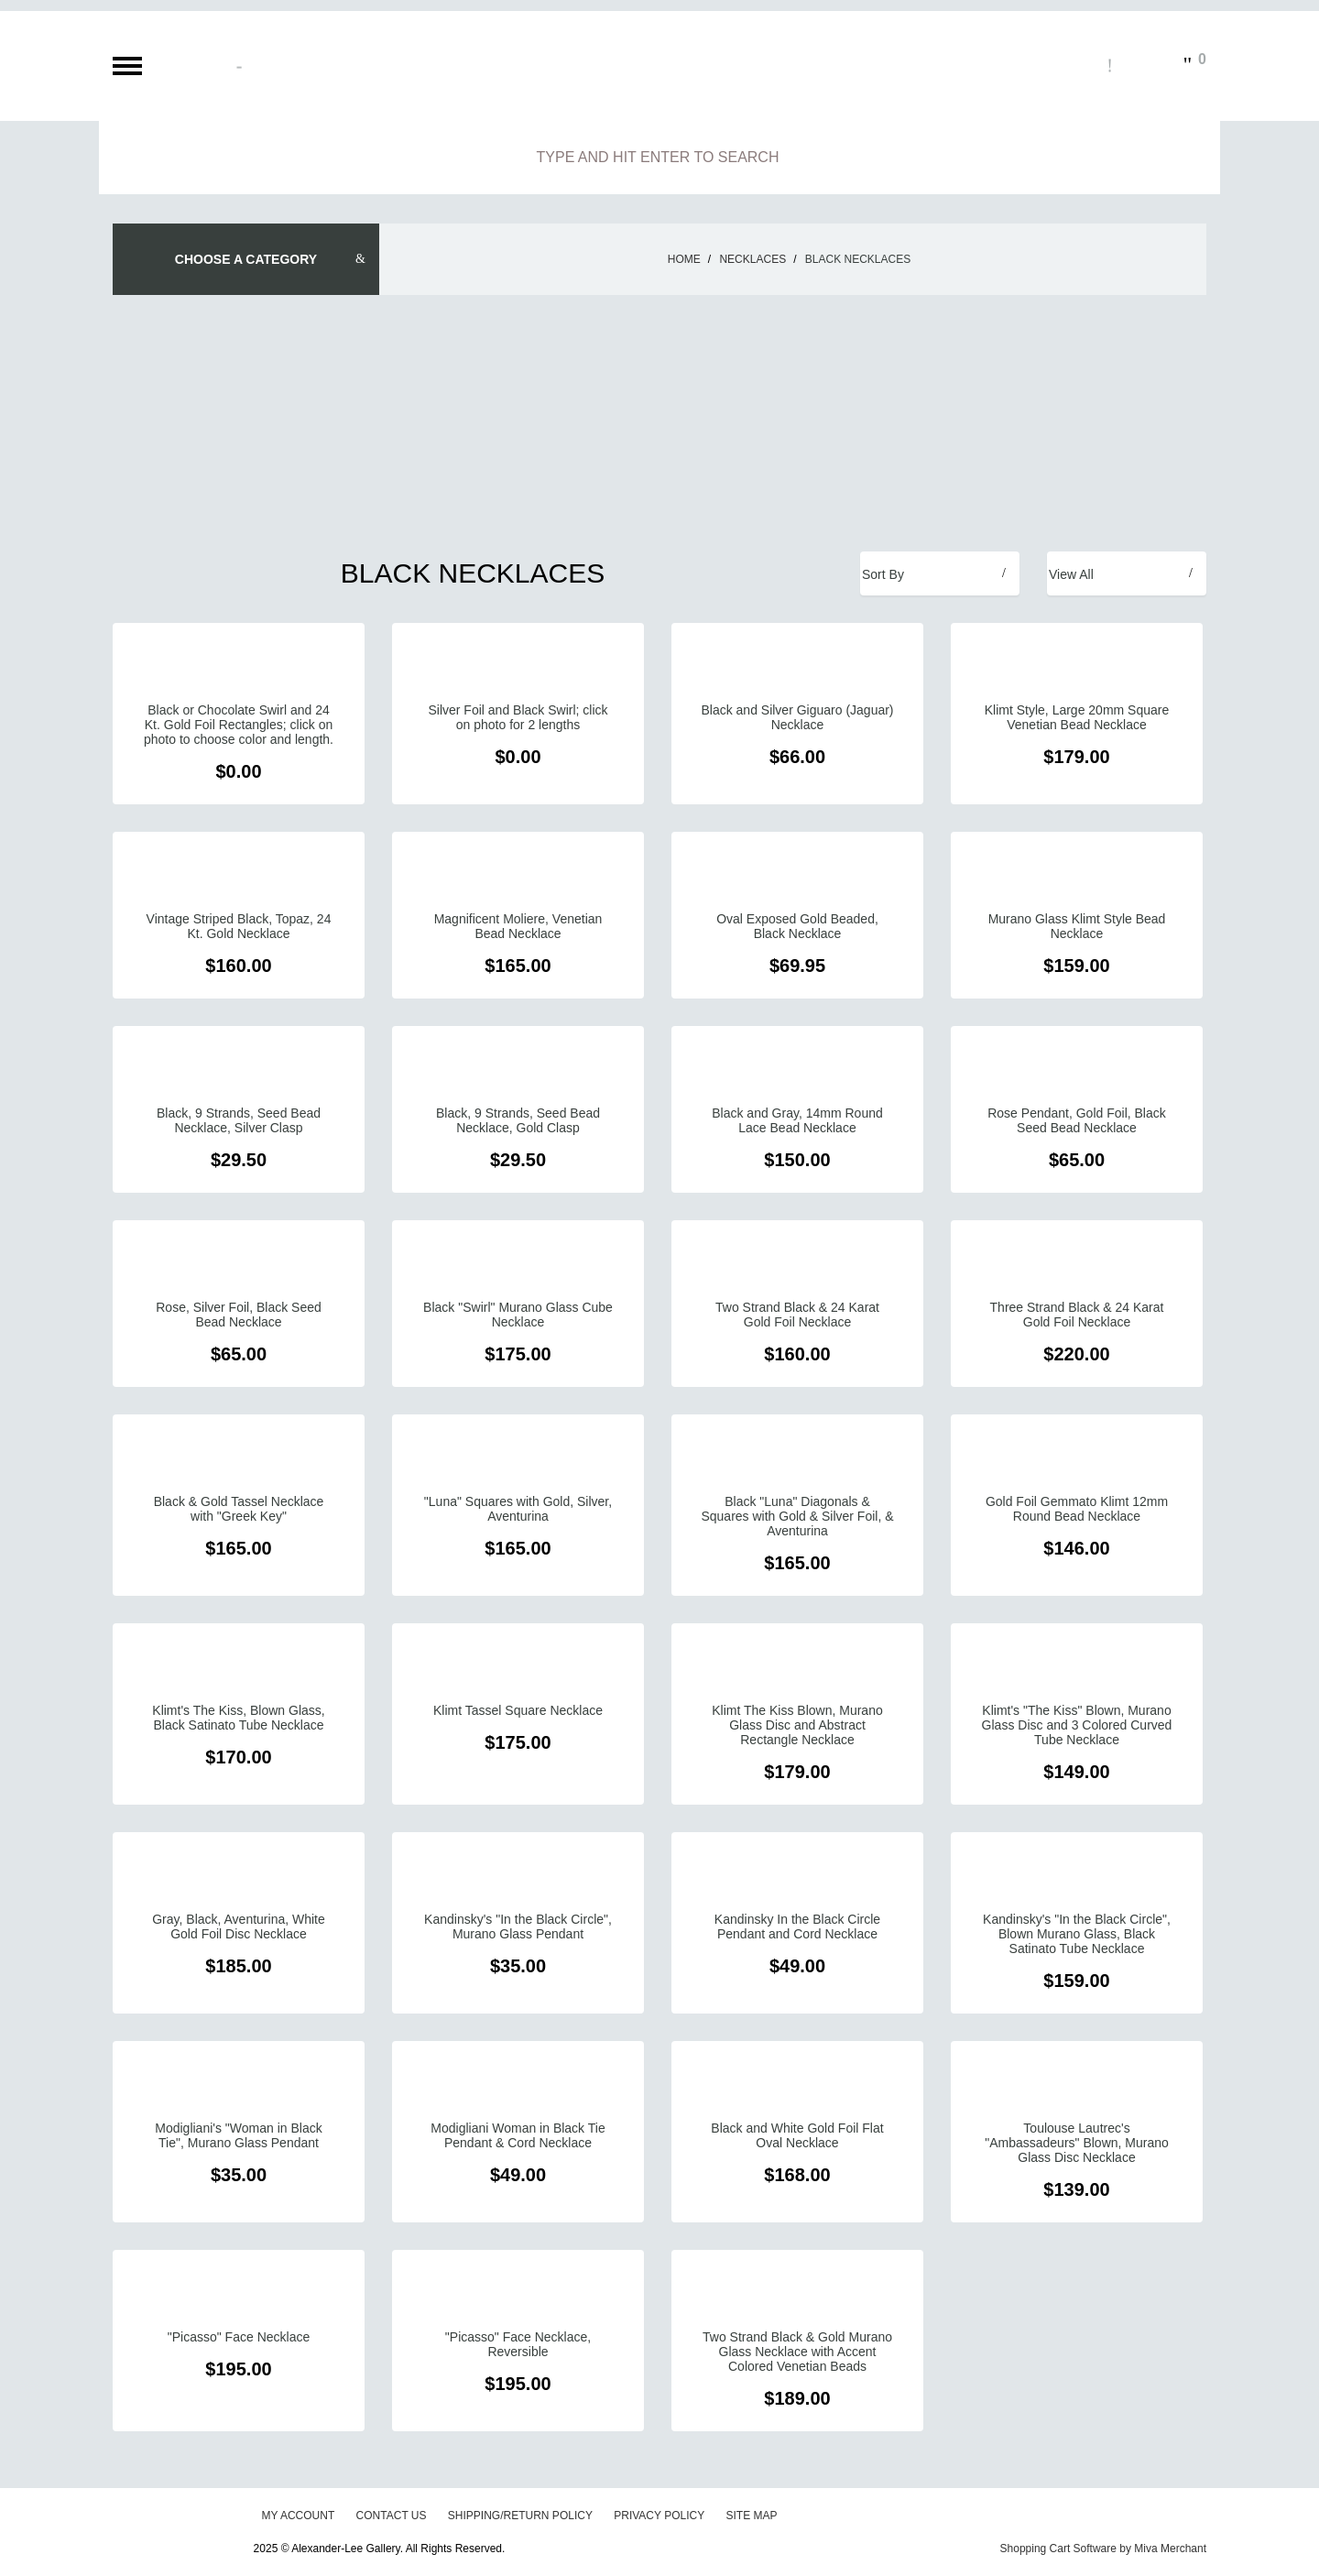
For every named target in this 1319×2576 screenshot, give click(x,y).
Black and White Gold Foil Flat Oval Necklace (797, 2135)
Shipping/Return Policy (520, 2515)
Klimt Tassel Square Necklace (518, 1710)
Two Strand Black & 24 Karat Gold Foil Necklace (797, 1314)
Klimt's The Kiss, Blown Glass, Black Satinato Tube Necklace (238, 1717)
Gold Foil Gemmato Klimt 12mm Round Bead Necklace (1077, 1508)
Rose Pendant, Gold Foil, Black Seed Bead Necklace (1076, 1120)
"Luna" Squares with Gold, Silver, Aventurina (518, 1508)
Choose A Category (246, 259)
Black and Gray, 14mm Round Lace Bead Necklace (797, 1120)
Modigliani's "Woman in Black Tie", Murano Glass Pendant (238, 2135)
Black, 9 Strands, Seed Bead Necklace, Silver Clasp (239, 1120)
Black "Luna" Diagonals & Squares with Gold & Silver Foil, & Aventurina (797, 1516)
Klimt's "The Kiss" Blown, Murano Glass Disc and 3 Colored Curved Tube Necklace (1077, 1725)
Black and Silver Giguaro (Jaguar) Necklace (797, 717)
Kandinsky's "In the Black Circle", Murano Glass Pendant (518, 1926)
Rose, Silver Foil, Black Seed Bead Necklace (239, 1314)
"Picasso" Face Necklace (239, 2337)
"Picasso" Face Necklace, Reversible (518, 2344)
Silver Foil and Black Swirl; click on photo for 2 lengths (517, 717)
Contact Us (391, 2515)
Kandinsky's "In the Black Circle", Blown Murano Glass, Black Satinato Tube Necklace (1077, 1934)
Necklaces (752, 259)
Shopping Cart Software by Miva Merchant (1103, 2548)
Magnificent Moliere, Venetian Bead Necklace (518, 926)
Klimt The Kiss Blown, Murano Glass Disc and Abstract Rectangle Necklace (797, 1725)
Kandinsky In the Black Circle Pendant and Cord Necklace (797, 1926)
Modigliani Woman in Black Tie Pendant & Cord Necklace (518, 2135)
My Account (297, 2515)
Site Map (752, 2515)
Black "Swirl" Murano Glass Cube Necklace (518, 1314)
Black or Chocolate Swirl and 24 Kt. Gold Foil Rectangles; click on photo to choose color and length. (238, 725)
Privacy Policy (659, 2515)
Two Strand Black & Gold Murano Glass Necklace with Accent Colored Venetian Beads (797, 2352)
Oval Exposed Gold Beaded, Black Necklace (797, 926)
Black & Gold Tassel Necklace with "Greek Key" (239, 1508)
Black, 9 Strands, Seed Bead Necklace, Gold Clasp (518, 1120)
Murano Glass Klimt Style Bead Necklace (1077, 926)
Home (684, 259)
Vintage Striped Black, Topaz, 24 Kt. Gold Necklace (239, 926)
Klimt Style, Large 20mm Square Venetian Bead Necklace (1077, 717)
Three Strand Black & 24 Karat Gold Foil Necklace (1077, 1314)
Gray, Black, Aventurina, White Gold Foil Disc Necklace (238, 1926)
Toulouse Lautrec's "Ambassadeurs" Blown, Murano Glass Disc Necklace (1077, 2143)
